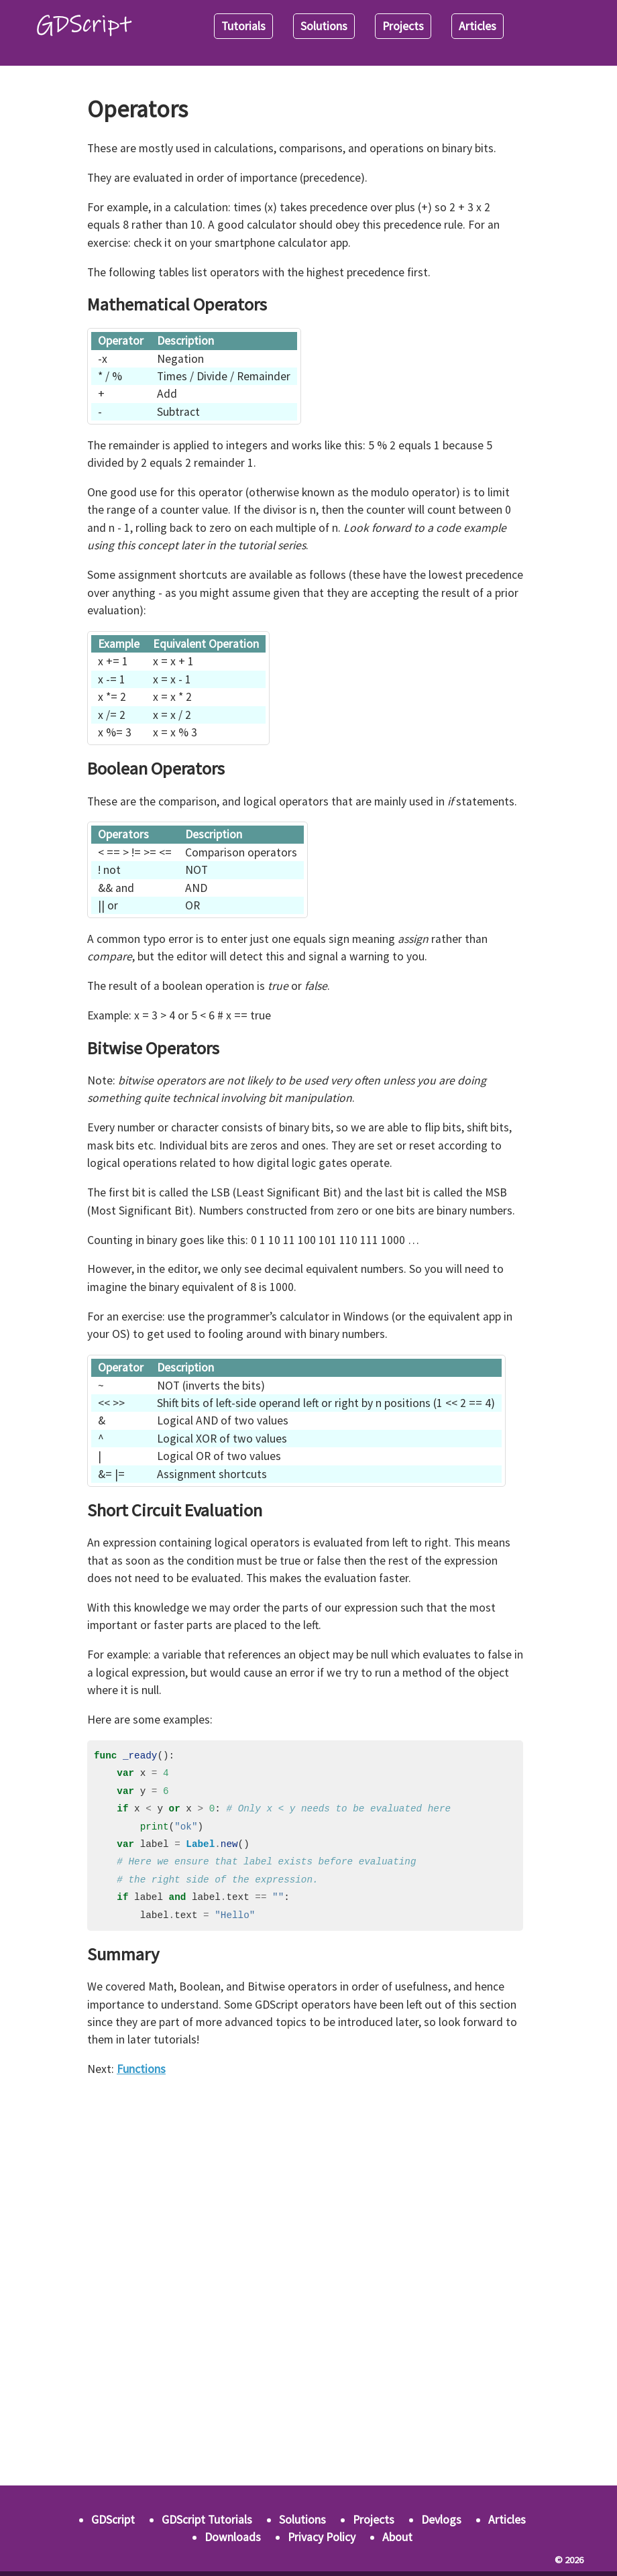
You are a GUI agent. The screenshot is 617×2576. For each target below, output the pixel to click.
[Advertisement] (305, 2184)
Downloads (233, 2537)
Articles (477, 26)
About (397, 2537)
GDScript (113, 2519)
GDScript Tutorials (207, 2519)
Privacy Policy (321, 2537)
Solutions (323, 26)
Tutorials (243, 26)
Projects (403, 26)
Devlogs (441, 2519)
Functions (141, 2069)
